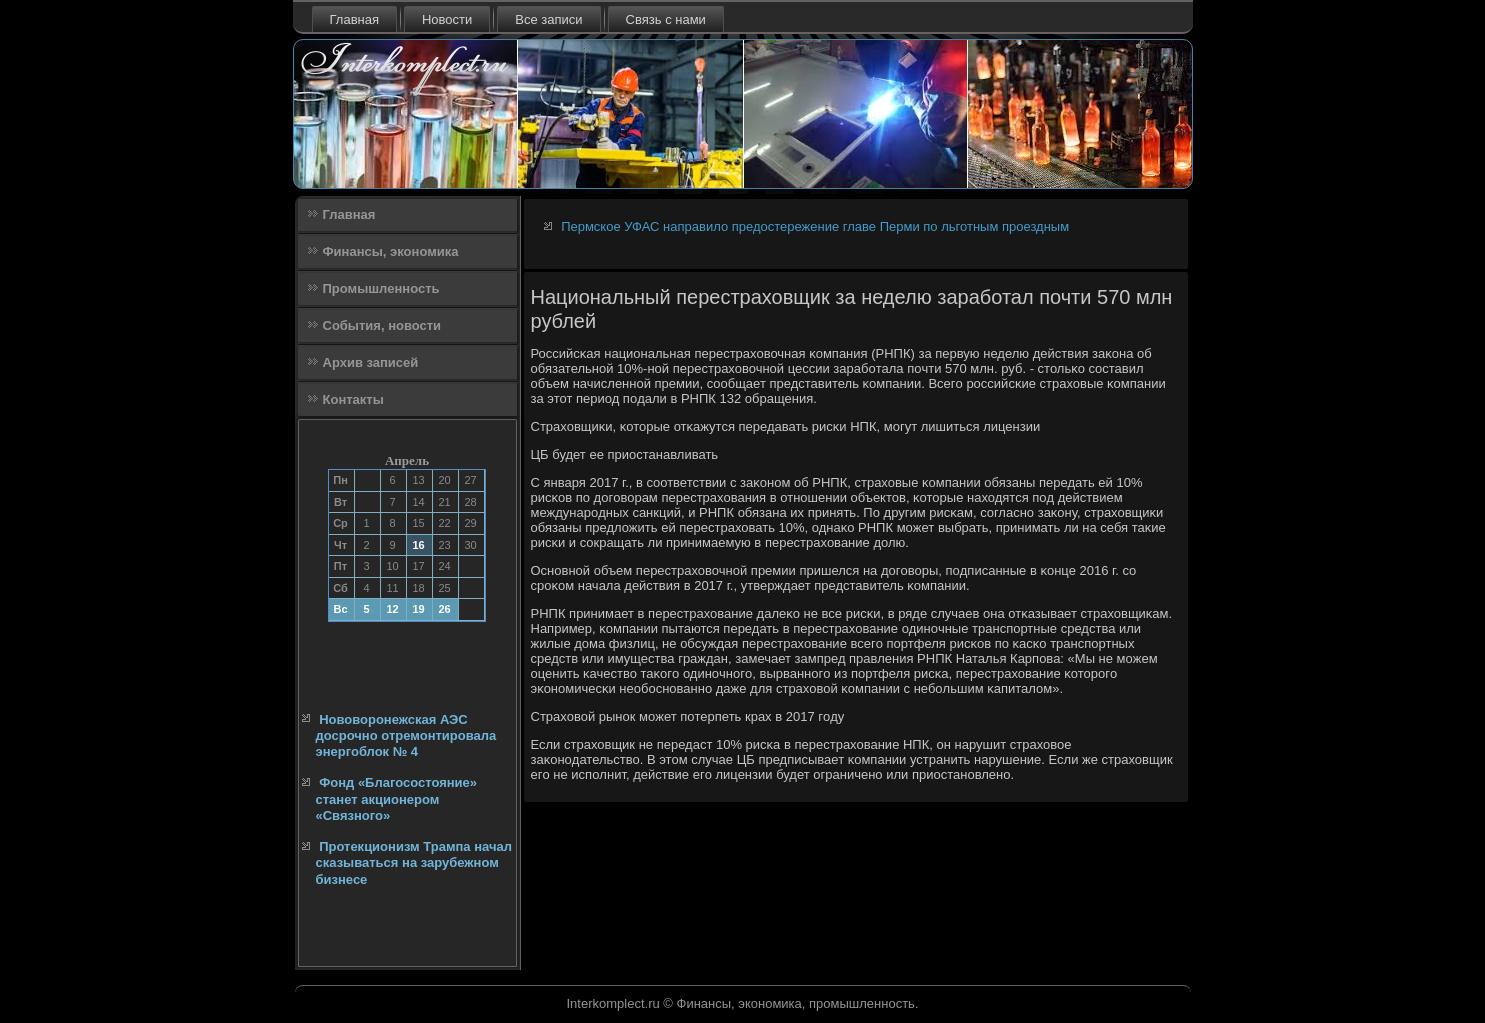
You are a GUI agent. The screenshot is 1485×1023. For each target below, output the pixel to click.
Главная (354, 19)
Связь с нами (666, 19)
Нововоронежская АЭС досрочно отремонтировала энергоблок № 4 (406, 736)
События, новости (382, 325)
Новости (447, 19)
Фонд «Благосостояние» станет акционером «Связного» (397, 799)
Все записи (548, 19)
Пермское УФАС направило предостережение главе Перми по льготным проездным (815, 226)
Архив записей (371, 362)
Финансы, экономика (391, 251)
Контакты (353, 399)
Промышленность (381, 288)
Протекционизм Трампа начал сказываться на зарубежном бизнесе (414, 863)
